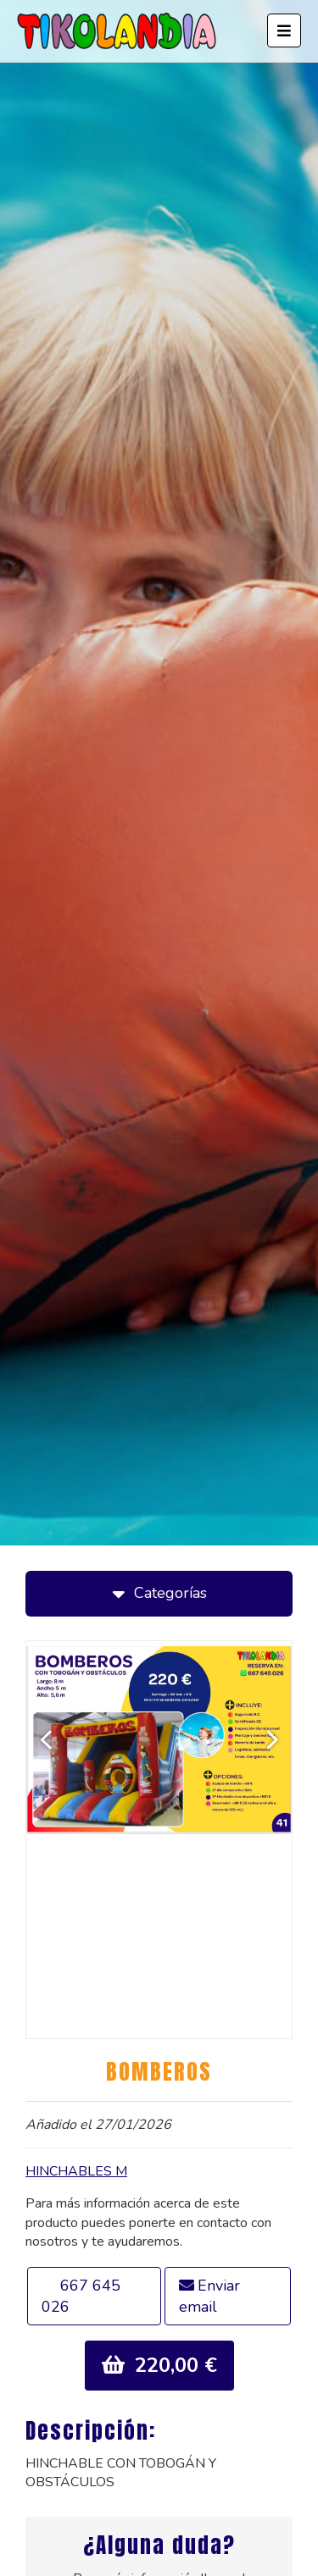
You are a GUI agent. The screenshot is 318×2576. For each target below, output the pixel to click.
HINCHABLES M (76, 2171)
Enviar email (209, 2296)
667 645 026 (81, 2296)
